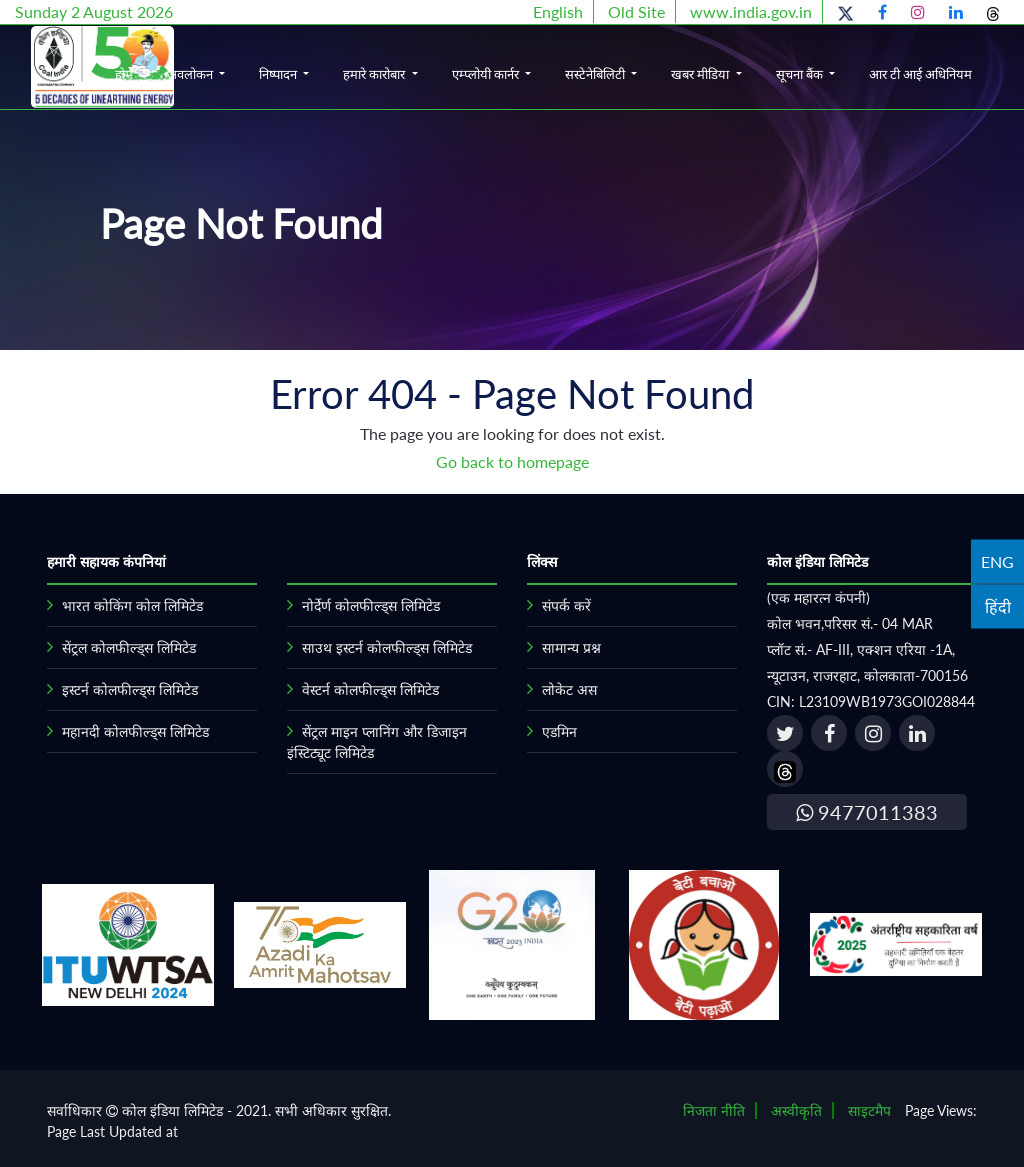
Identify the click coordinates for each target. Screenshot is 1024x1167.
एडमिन (559, 731)
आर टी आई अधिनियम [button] (920, 74)
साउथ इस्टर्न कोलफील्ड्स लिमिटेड (387, 647)
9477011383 (867, 812)
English (558, 11)
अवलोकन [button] (191, 74)
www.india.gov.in (751, 11)
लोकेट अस (569, 689)
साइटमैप (869, 1110)
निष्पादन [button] (279, 74)
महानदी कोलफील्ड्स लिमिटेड (135, 731)
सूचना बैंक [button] (801, 74)
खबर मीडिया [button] (701, 74)
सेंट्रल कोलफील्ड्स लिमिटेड (129, 647)
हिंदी (998, 605)
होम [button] (124, 74)
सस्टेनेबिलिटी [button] (596, 74)
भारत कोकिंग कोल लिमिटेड (132, 605)
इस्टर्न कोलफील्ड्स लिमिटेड (130, 689)
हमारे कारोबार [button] (375, 74)
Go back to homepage (512, 461)
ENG (997, 560)
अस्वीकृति (796, 1110)
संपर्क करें (566, 605)
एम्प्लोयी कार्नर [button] (487, 74)
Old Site (636, 11)
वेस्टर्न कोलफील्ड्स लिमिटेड (370, 689)
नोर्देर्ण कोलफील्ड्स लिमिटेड (371, 605)
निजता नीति (714, 1110)
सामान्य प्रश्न (571, 647)
